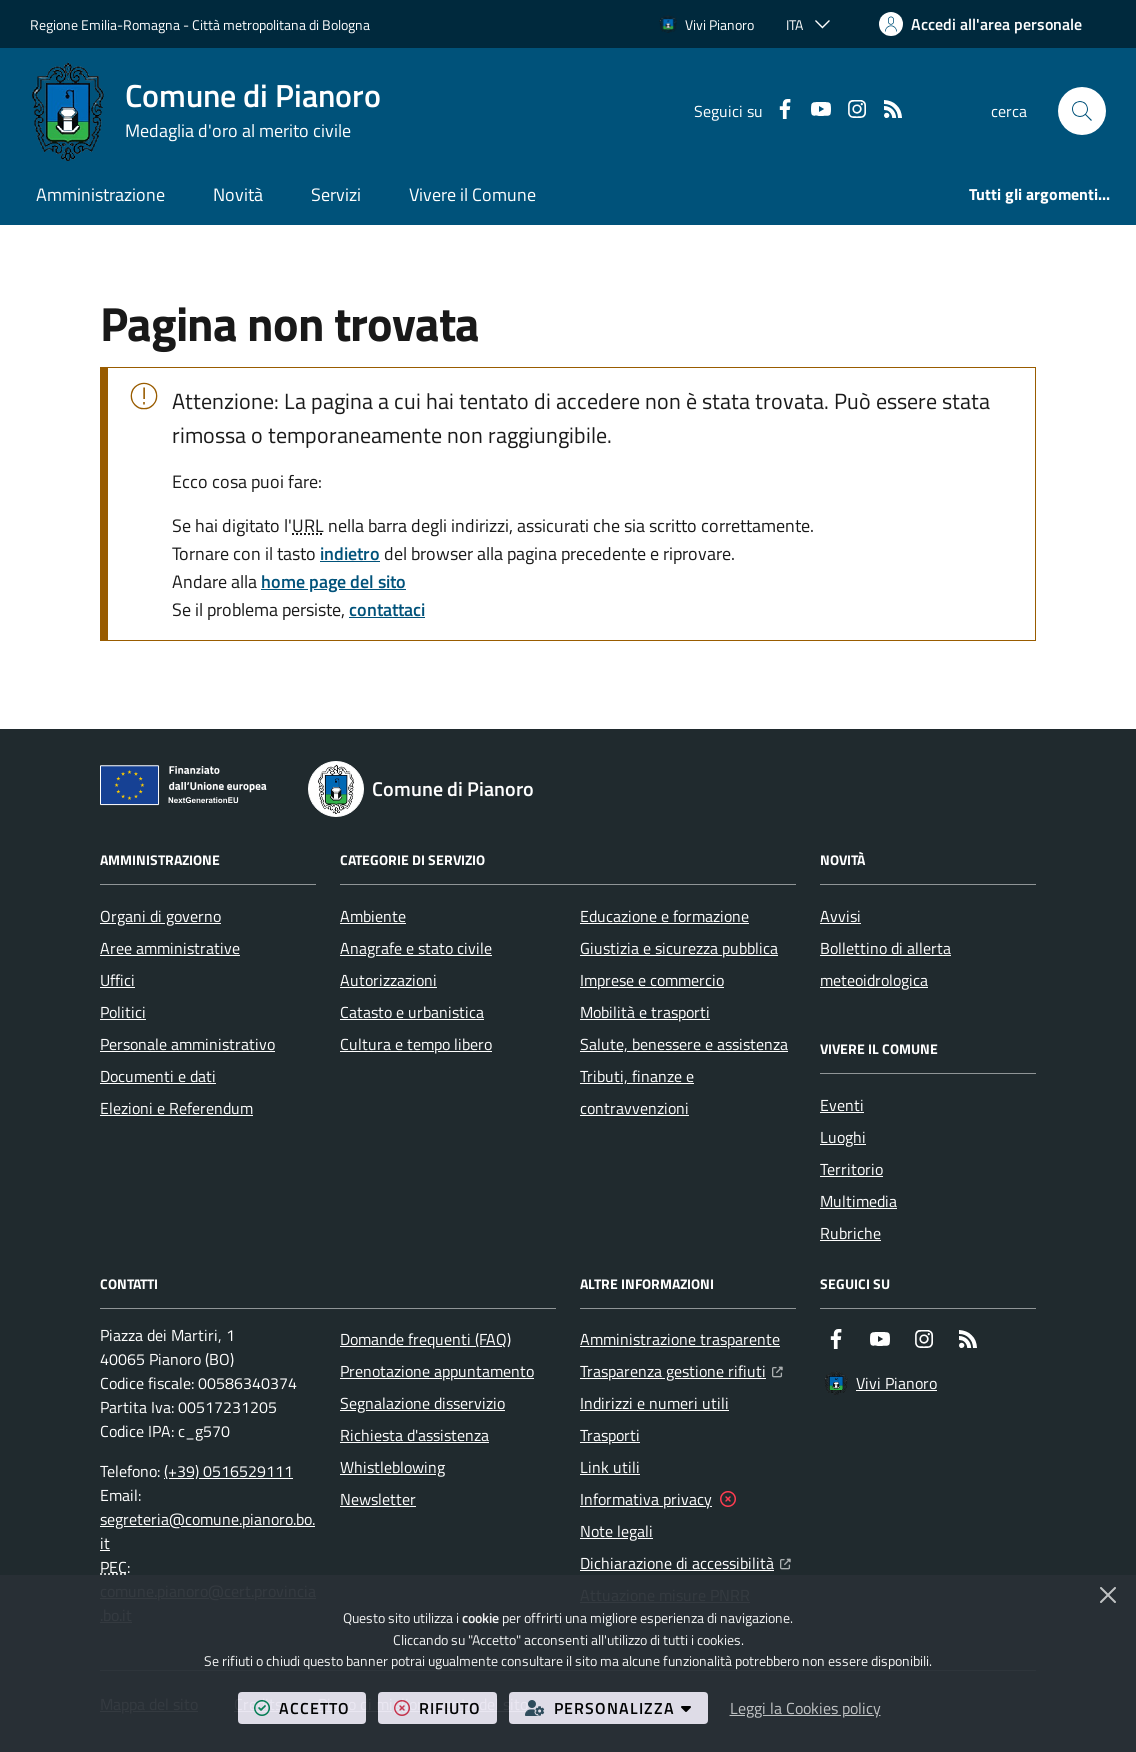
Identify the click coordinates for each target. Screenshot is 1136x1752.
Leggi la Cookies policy (805, 1708)
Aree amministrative (170, 948)
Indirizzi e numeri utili (654, 1403)
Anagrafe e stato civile (416, 948)
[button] (1082, 111)
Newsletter (378, 1499)
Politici (123, 1012)
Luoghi (843, 1137)
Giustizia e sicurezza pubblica (679, 948)
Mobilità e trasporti (645, 1012)
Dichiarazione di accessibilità (685, 1561)
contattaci (387, 609)
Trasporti (610, 1435)
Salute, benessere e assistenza (684, 1044)
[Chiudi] (1108, 1595)
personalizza (616, 1707)
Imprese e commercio (652, 980)
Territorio (851, 1169)
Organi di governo (160, 916)
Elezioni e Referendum (176, 1108)
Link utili (610, 1467)
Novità (238, 194)
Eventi (842, 1105)
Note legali (616, 1531)
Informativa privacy (646, 1499)
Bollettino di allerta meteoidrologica (885, 964)
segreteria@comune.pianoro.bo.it (207, 1531)
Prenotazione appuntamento (437, 1371)
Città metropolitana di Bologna (281, 24)
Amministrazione (100, 194)
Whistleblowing (392, 1467)
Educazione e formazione (664, 916)
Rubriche (850, 1233)
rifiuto (445, 1707)
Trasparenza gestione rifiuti (681, 1369)
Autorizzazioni (388, 980)
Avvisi (840, 916)
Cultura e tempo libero (416, 1044)
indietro (350, 553)
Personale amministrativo (187, 1044)
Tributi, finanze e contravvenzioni (637, 1092)
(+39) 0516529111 (228, 1471)
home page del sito (333, 581)
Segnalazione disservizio (422, 1403)
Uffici (117, 980)
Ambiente (373, 916)
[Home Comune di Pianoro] (205, 111)
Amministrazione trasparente (680, 1339)
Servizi (336, 194)
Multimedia (858, 1201)
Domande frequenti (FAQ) (425, 1339)
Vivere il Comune (472, 194)
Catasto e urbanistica (412, 1012)
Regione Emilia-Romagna (105, 24)
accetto (310, 1707)
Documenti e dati (158, 1076)
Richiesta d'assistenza (414, 1435)
